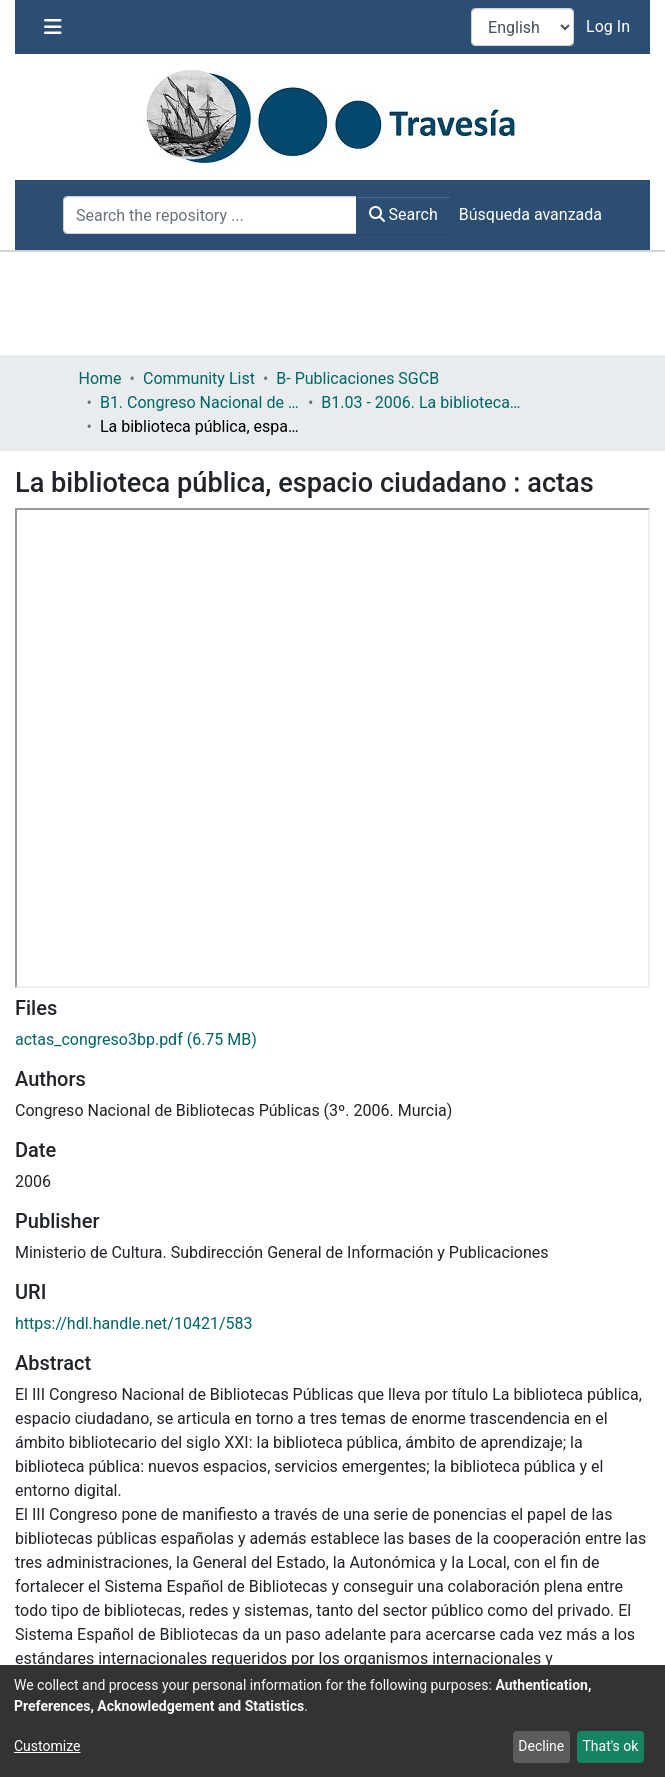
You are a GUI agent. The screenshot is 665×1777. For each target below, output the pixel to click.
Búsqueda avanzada (530, 214)
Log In (610, 26)
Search (403, 214)
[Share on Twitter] (96, 1625)
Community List (199, 378)
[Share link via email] (197, 1625)
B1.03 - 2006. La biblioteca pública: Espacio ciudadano (421, 402)
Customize (47, 1746)
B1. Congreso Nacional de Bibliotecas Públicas (200, 402)
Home (100, 378)
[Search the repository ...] (210, 215)
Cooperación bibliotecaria (262, 1489)
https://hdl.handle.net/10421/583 (133, 843)
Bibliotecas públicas (88, 1489)
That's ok (610, 1746)
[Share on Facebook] (42, 1625)
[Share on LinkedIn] (144, 1625)
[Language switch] (522, 27)
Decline (541, 1746)
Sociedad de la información (242, 1513)
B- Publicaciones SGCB (357, 378)
